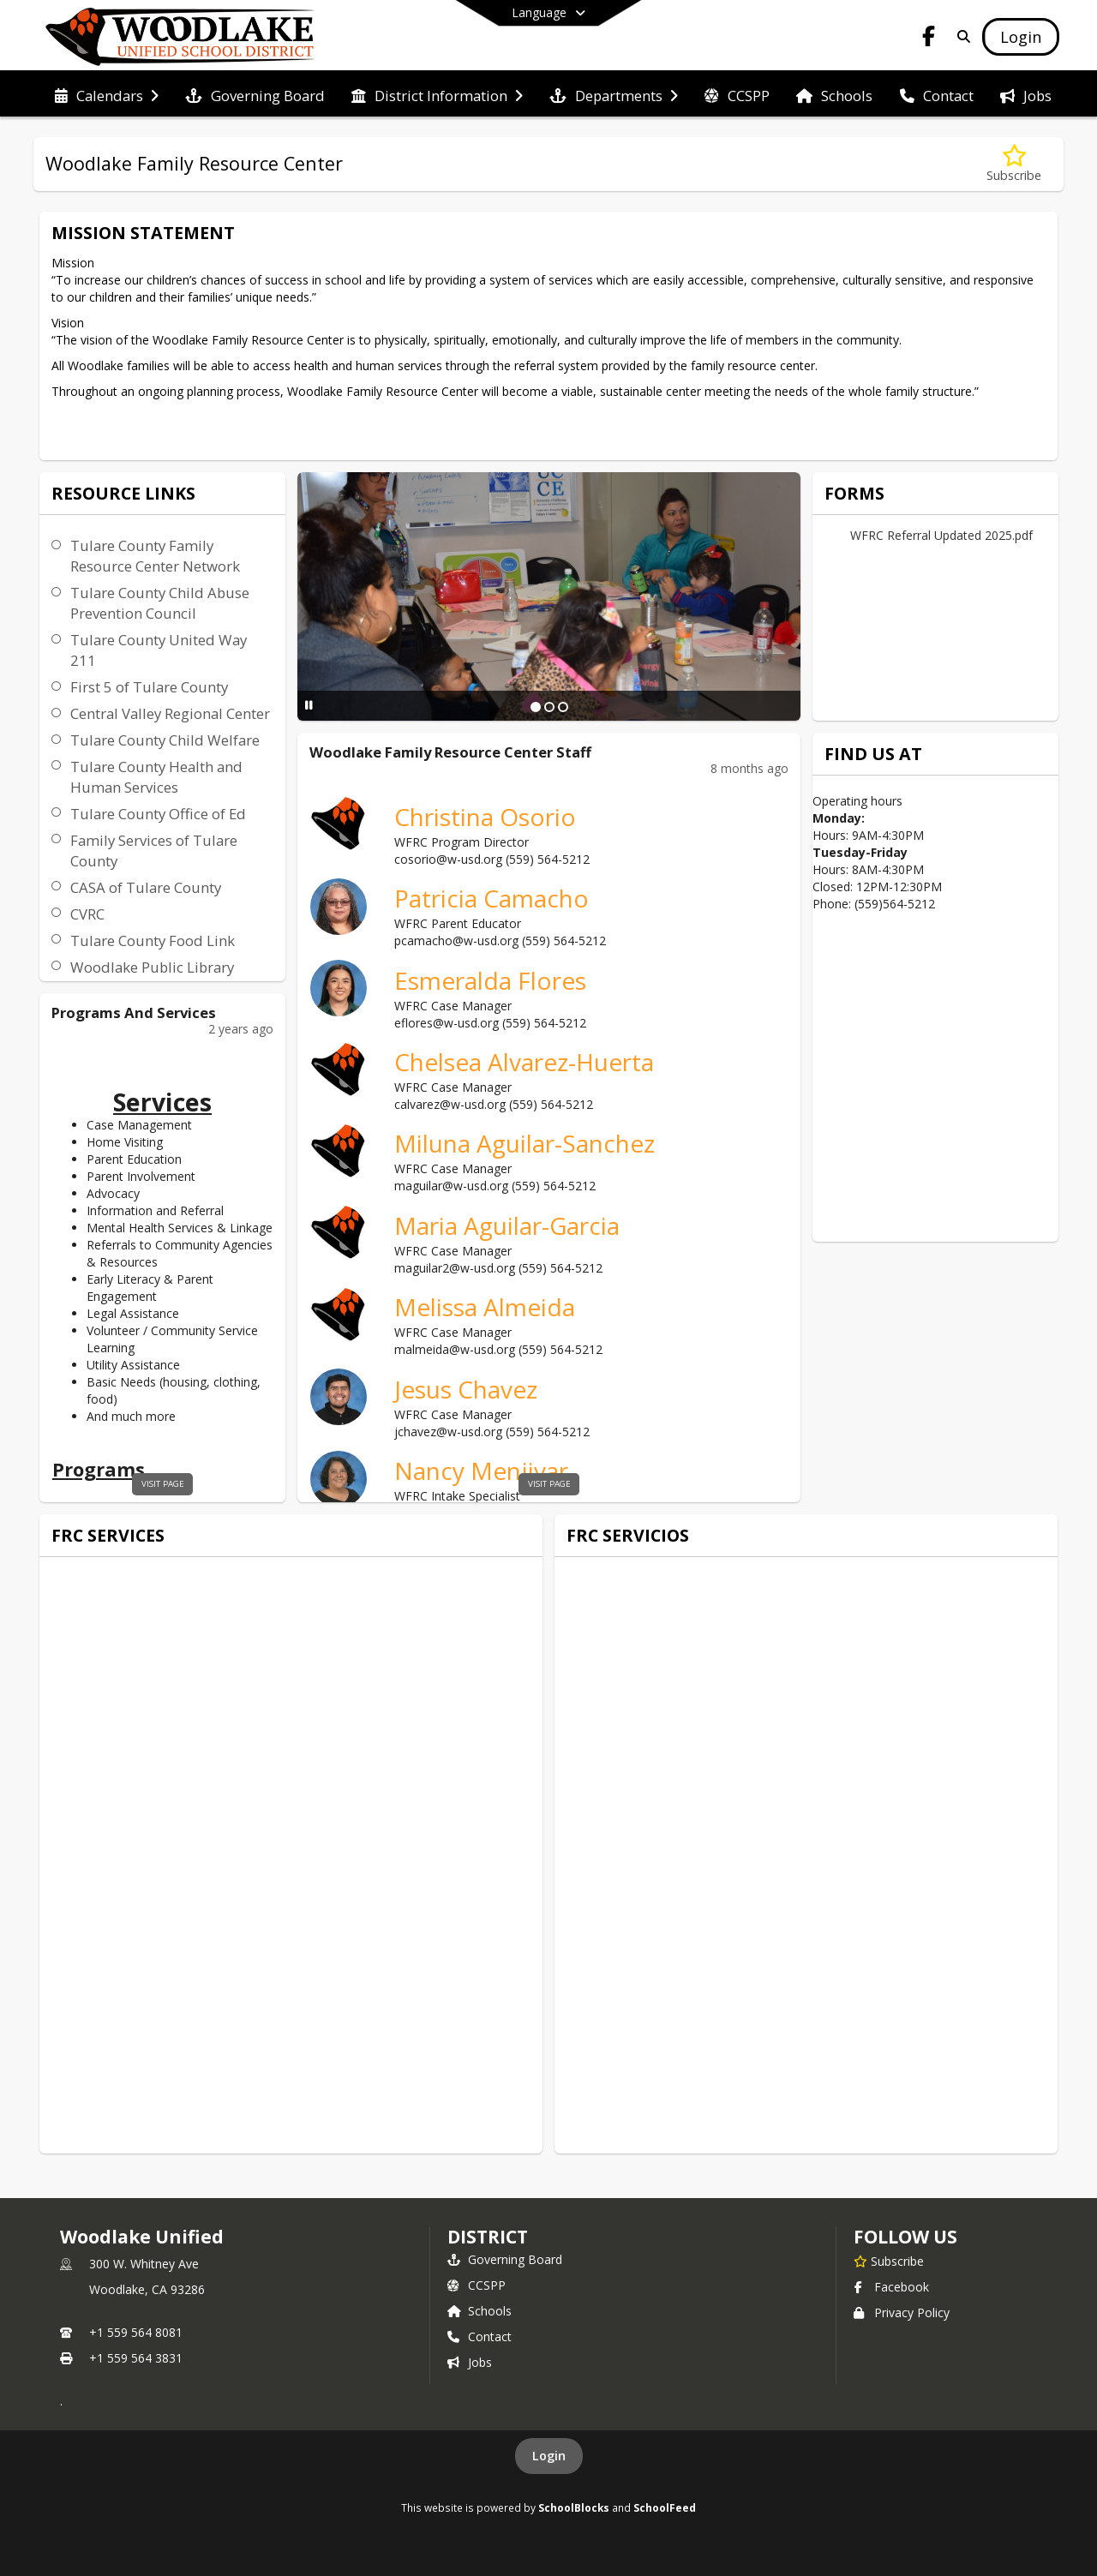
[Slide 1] (536, 707)
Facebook (891, 2287)
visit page (549, 1483)
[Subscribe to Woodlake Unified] (889, 2260)
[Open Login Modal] (1020, 37)
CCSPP (476, 2285)
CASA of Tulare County (145, 887)
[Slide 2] (549, 707)
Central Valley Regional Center (170, 713)
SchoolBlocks (573, 2507)
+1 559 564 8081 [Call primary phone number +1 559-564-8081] (136, 2332)
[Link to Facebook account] (929, 39)
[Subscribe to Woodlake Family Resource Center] (1014, 164)
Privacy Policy (902, 2312)
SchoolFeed (664, 2507)
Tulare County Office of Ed (158, 814)
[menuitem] (106, 94)
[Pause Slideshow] (309, 705)
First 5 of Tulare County (149, 687)
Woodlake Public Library (152, 967)
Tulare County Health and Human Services (156, 777)
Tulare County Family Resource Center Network (155, 556)
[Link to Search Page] (960, 36)
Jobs (469, 2362)
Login (549, 2455)
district (487, 2237)
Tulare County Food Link (152, 940)
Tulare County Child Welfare (165, 740)
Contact (479, 2336)
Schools (479, 2311)
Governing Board (504, 2259)
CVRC (87, 914)
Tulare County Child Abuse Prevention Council (159, 603)
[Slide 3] (563, 707)
